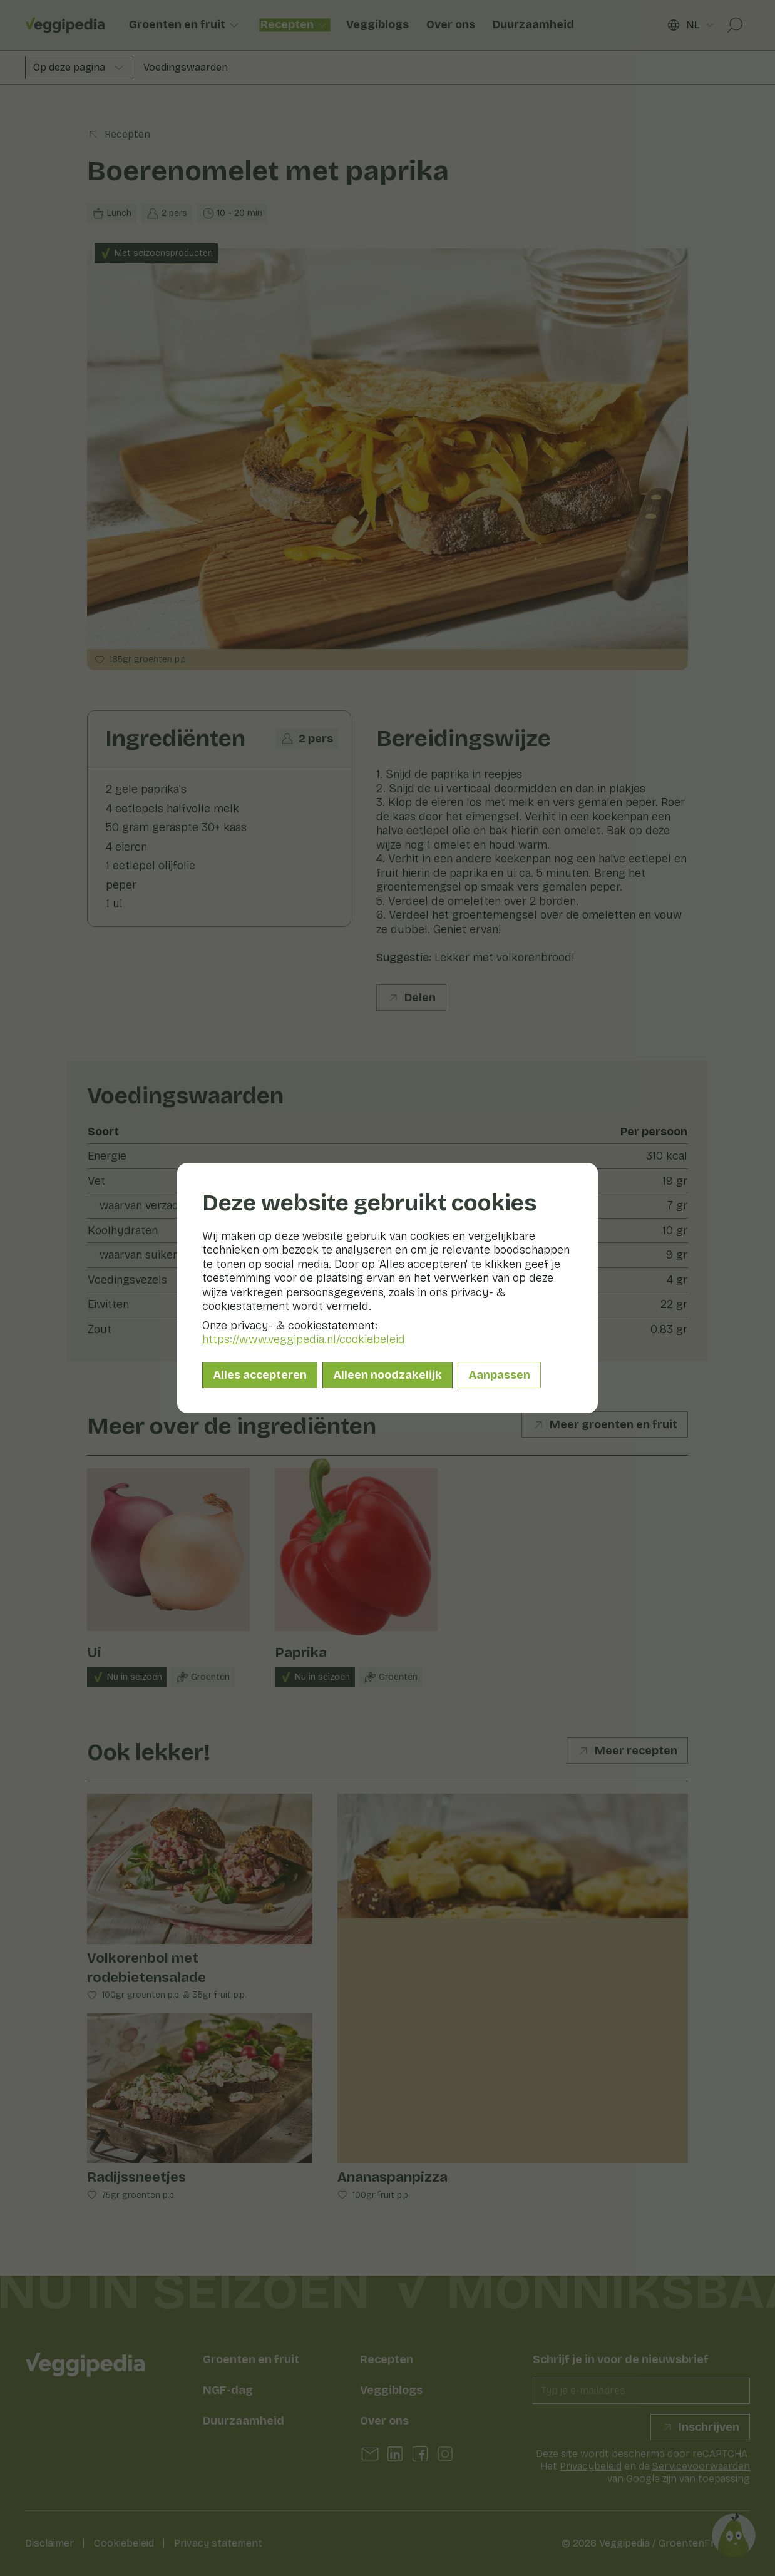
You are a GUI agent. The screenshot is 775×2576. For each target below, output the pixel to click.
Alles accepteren (260, 1375)
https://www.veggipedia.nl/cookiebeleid (303, 1339)
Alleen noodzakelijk (387, 1375)
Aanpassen (499, 1375)
